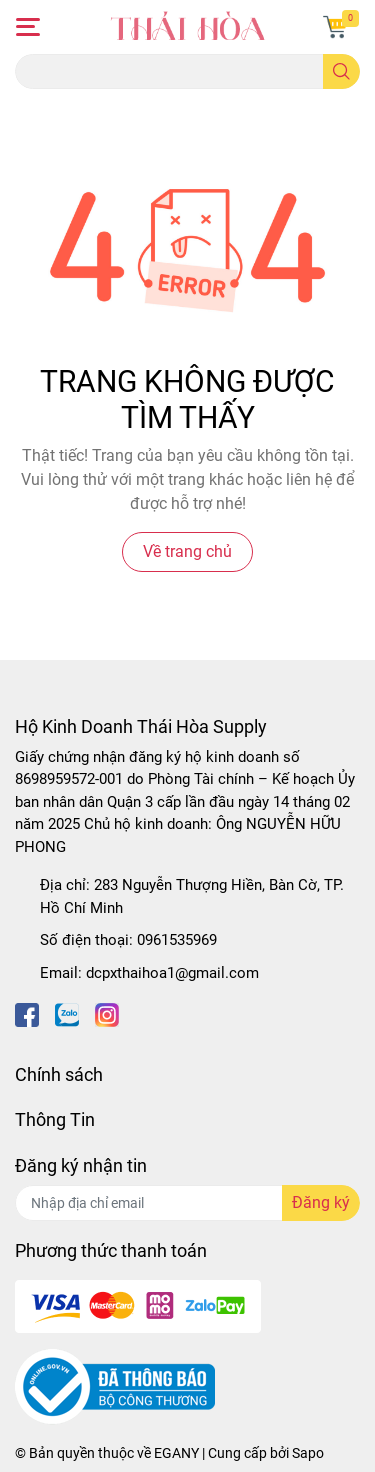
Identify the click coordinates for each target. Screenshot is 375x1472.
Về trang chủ (187, 551)
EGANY (176, 1453)
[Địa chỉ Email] (187, 1203)
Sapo (308, 1453)
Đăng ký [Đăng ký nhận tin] (321, 1202)
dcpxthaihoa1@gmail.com (172, 973)
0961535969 (177, 940)
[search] (341, 71)
